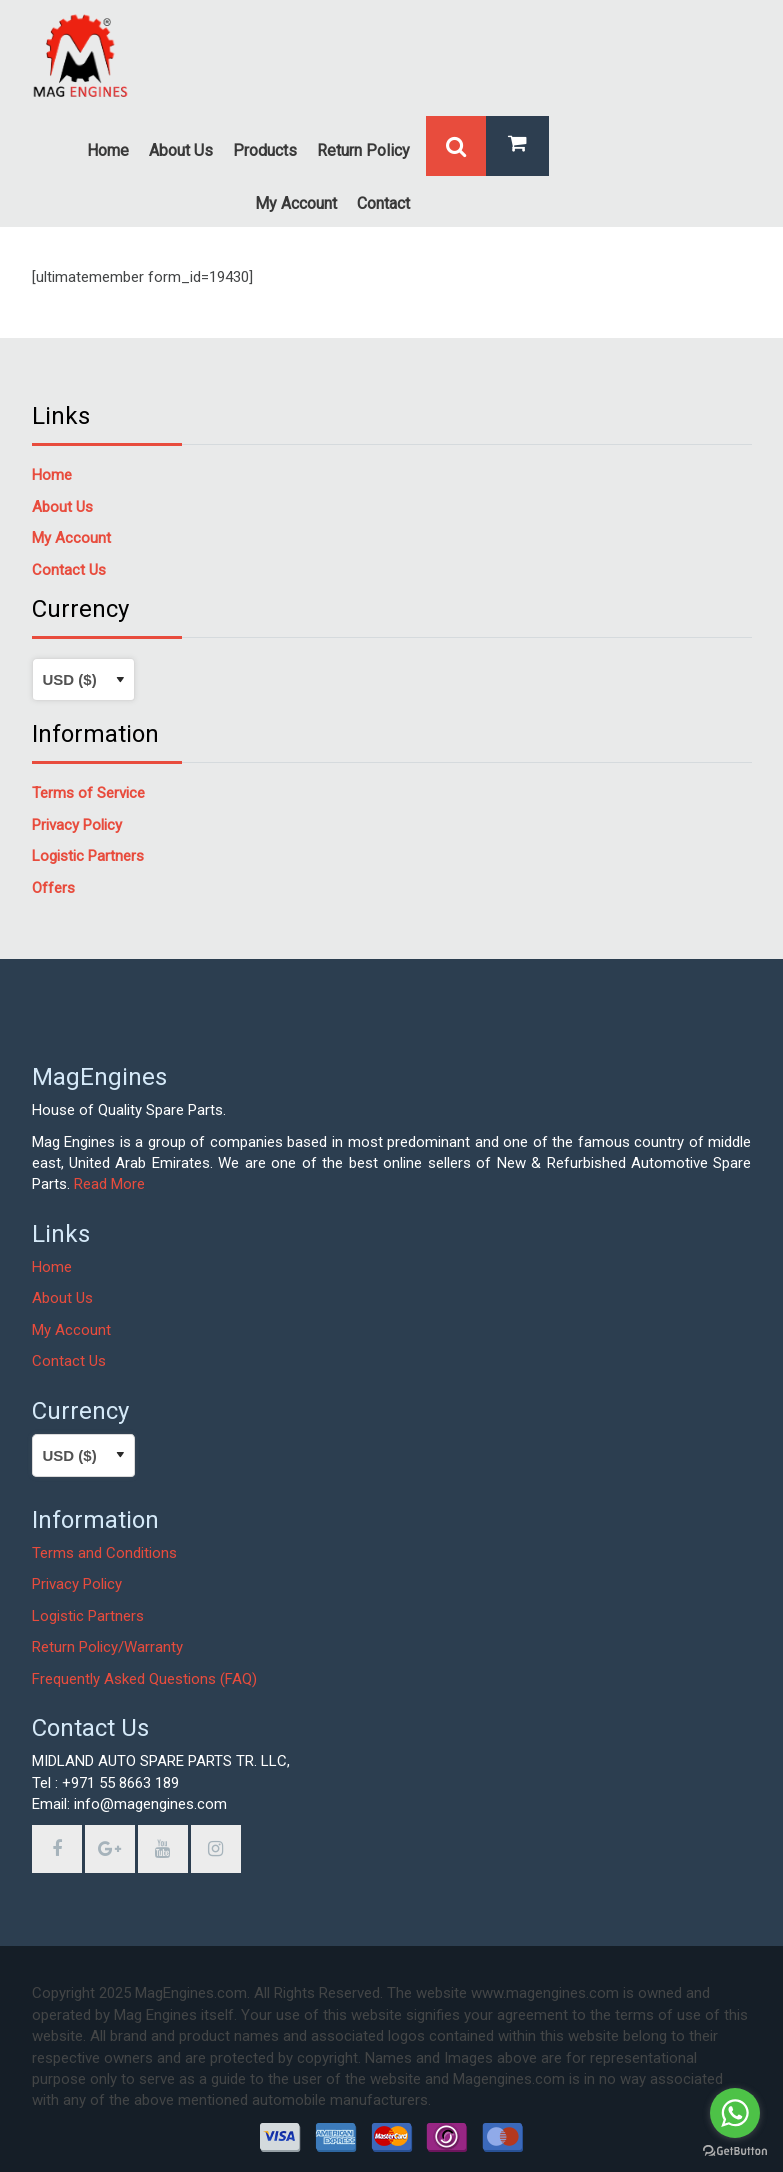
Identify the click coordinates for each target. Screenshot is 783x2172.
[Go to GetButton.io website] (735, 2151)
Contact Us (69, 1361)
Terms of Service (88, 793)
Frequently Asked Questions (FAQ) (144, 1679)
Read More (109, 1184)
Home (52, 475)
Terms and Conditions (104, 1553)
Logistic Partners (88, 1616)
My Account (71, 1330)
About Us (62, 1298)
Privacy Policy (77, 1584)
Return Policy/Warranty (107, 1647)
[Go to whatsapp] (735, 2113)
